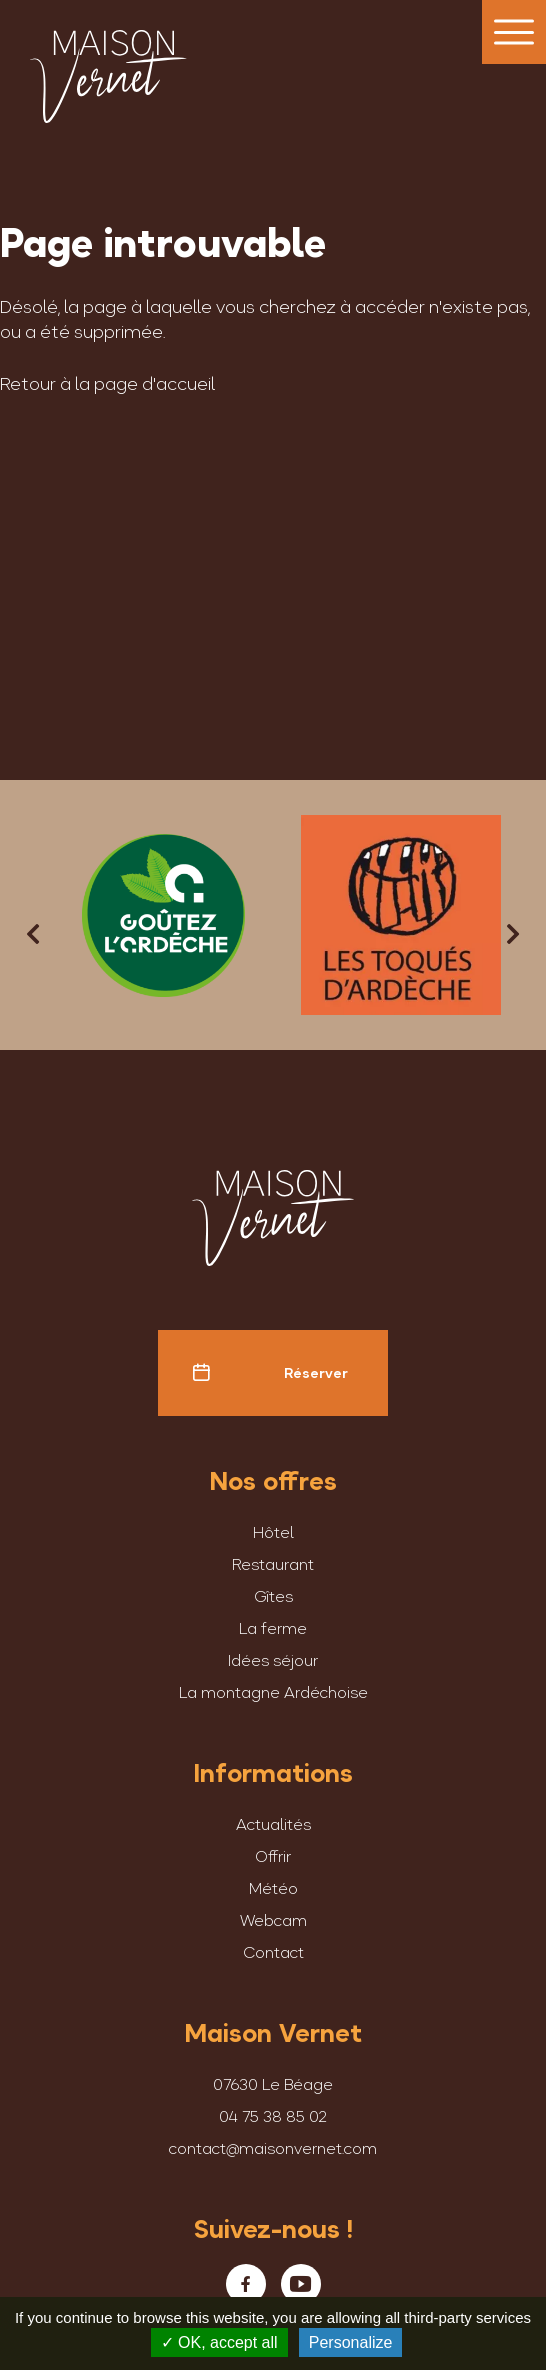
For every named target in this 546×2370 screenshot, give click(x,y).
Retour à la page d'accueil (107, 383)
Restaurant (273, 1564)
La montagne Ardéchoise (273, 1692)
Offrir (273, 1856)
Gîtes (273, 1596)
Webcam (273, 1920)
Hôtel (273, 1532)
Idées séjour (273, 1660)
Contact (273, 1952)
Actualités (273, 1824)
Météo (273, 1888)
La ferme (273, 1628)
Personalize (351, 2342)
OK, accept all (219, 2342)
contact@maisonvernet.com (273, 2148)
